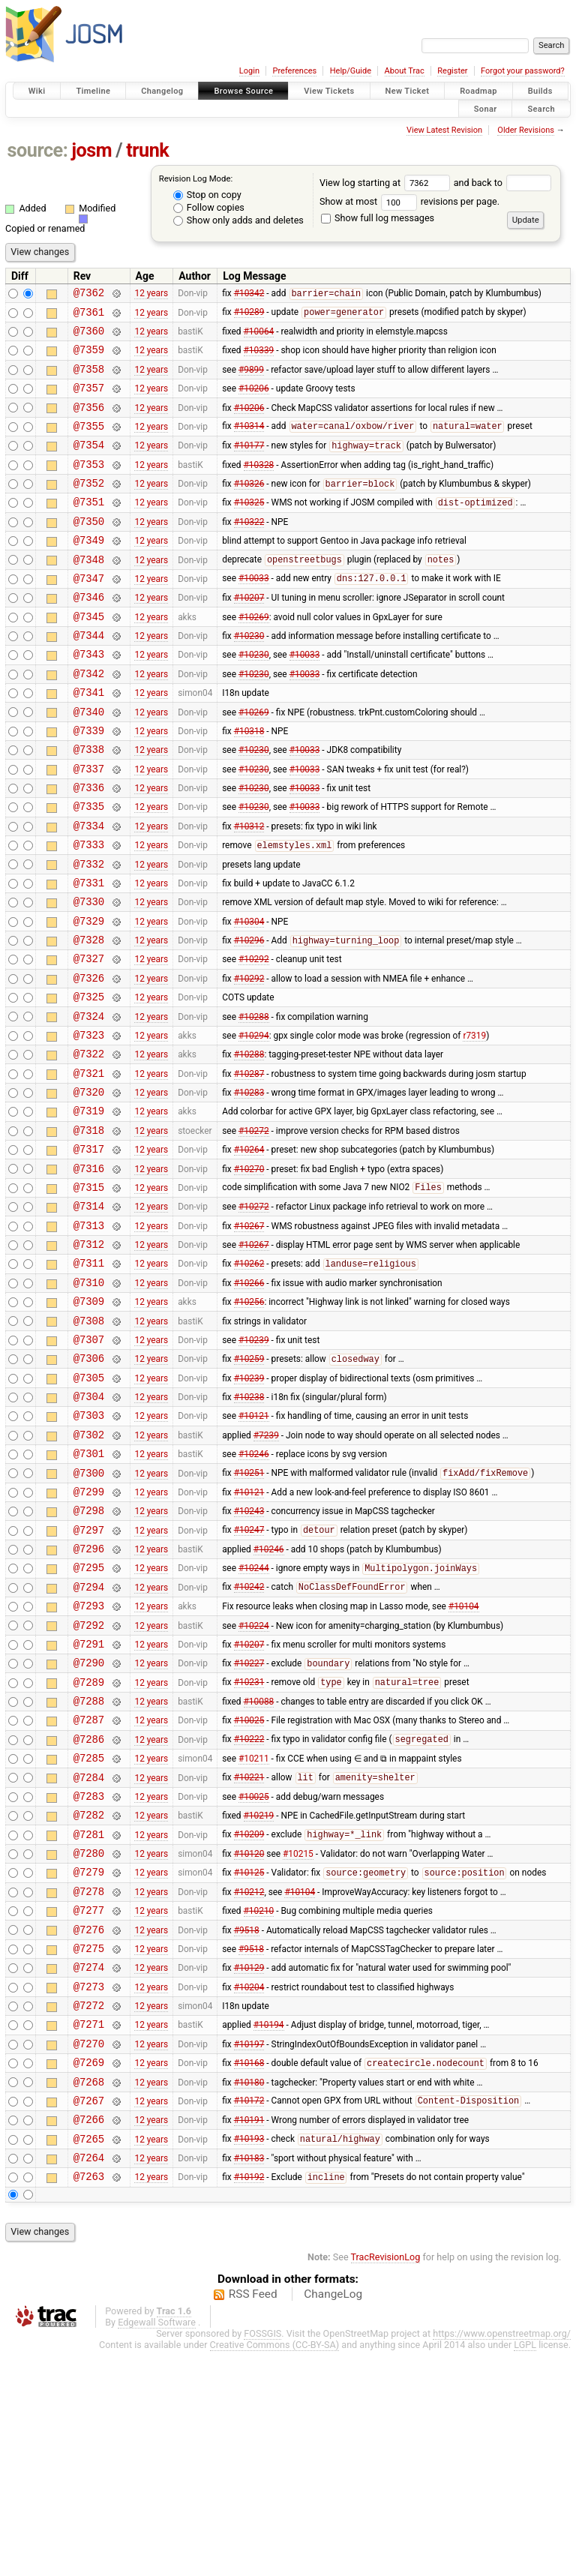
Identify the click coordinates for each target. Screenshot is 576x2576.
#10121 (253, 1550)
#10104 (463, 1763)
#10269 (253, 656)
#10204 (249, 2188)
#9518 (247, 2124)
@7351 (89, 528)
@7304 (89, 1529)
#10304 (249, 996)
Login (249, 71)
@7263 (89, 2401)
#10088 (259, 1869)
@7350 (89, 550)
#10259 (249, 1487)
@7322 (89, 1145)
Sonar (485, 108)
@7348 (89, 593)
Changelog (162, 91)
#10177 (249, 465)
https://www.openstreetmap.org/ (502, 2558)
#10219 (259, 1997)
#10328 (259, 486)
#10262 (249, 1380)
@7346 (89, 635)
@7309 (89, 1422)
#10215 (298, 2040)
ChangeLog (333, 2519)
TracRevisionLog (386, 2482)
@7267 (89, 2316)
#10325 (249, 529)
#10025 (249, 1890)
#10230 (249, 678)
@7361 (89, 316)
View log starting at (387, 182)
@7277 (89, 2103)
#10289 (249, 316)
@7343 (89, 698)
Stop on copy (207, 194)
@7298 (89, 1656)
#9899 (251, 379)
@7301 (89, 1592)
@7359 (89, 358)
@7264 (89, 2380)
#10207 (249, 635)
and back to (503, 182)
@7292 (89, 1784)
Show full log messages (377, 217)
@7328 (89, 1018)
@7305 (89, 1508)
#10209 (249, 2019)
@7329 (89, 997)
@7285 (89, 1933)
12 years (151, 294)
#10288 (253, 1103)
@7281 (89, 2018)
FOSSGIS (262, 2558)
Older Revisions (525, 130)
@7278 (89, 2082)
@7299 (89, 1635)
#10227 (249, 1827)
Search (541, 108)
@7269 (89, 2273)
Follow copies (208, 207)
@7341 (89, 741)
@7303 (89, 1550)
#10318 (249, 783)
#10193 (249, 2359)
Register (452, 71)
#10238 (249, 1529)
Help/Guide (350, 71)
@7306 (89, 1486)
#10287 (249, 1167)
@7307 (89, 1465)
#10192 (249, 2402)
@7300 (89, 1614)
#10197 (249, 2252)
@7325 (89, 1082)
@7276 (89, 2125)
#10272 (253, 1230)
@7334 (89, 890)
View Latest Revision (444, 130)
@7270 (89, 2252)
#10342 (249, 295)
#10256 (249, 1422)
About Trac (404, 71)
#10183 (249, 2380)
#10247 (249, 1678)
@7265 (89, 2359)
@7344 (89, 677)
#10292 (253, 1039)
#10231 (249, 1848)
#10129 (249, 2167)
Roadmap (478, 91)
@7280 (89, 2039)
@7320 (89, 1188)
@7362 (89, 294)
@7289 (89, 1848)
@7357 (89, 401)
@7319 (89, 1209)
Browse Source (243, 91)
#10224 (253, 1784)
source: (38, 150)
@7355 (89, 443)
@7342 (89, 720)
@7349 (89, 571)
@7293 (89, 1763)
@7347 (89, 614)
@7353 (89, 486)
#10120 (249, 2040)
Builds (540, 91)
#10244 (253, 1721)
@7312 (89, 1358)
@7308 (89, 1444)
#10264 (249, 1252)
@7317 (89, 1252)
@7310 (89, 1401)
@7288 (89, 1869)
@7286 (89, 1912)
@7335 (89, 869)
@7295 (89, 1720)
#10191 (249, 2337)
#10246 (253, 1593)
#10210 (259, 2103)
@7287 (89, 1890)
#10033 (253, 614)
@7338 (89, 805)
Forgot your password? (523, 71)
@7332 (89, 933)
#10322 (249, 549)
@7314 (89, 1316)
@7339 (89, 784)
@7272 (89, 2210)
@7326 (89, 1061)
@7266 (89, 2337)
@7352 (89, 507)
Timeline (93, 91)
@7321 (89, 1167)
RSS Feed (253, 2519)
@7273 (89, 2189)
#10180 (249, 2295)
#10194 (269, 2231)
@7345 (89, 656)
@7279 (89, 2060)
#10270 (249, 1273)
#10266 (249, 1401)
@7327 (89, 1039)
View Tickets (329, 91)
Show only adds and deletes (238, 220)
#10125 (249, 2061)
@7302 (89, 1571)
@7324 (89, 1103)
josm (91, 150)
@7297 (89, 1678)
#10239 (253, 1464)
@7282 (89, 1997)
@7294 (89, 1742)
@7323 (89, 1124)
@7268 (89, 2295)
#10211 (253, 1933)
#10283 (249, 1188)
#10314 (249, 444)
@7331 (89, 954)
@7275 (89, 2146)
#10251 (249, 1614)
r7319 (474, 1124)
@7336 (89, 848)
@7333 (89, 911)
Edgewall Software (157, 2547)
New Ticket (408, 91)
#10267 (249, 1337)
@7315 (89, 1295)
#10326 (249, 508)
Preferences (294, 71)
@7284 (89, 1955)
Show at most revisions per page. (410, 201)
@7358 (89, 380)
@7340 (89, 763)
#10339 (259, 358)
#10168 (249, 2274)
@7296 (89, 1699)
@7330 (89, 975)
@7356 (89, 422)
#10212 (249, 2082)
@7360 (89, 337)
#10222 (249, 1912)
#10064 (259, 337)
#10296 (249, 1019)
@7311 (89, 1379)
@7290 (89, 1826)
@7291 (89, 1805)
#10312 (249, 890)
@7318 (89, 1231)
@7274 (89, 2167)
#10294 (253, 1124)
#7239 (266, 1571)
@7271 (89, 2231)
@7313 (89, 1337)
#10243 (249, 1656)
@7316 (89, 1274)
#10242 (249, 1742)
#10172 (249, 2316)
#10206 (253, 401)
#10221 (249, 1955)
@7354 (89, 464)
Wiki (37, 91)
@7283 (89, 1976)
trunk (147, 150)
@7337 (89, 827)
